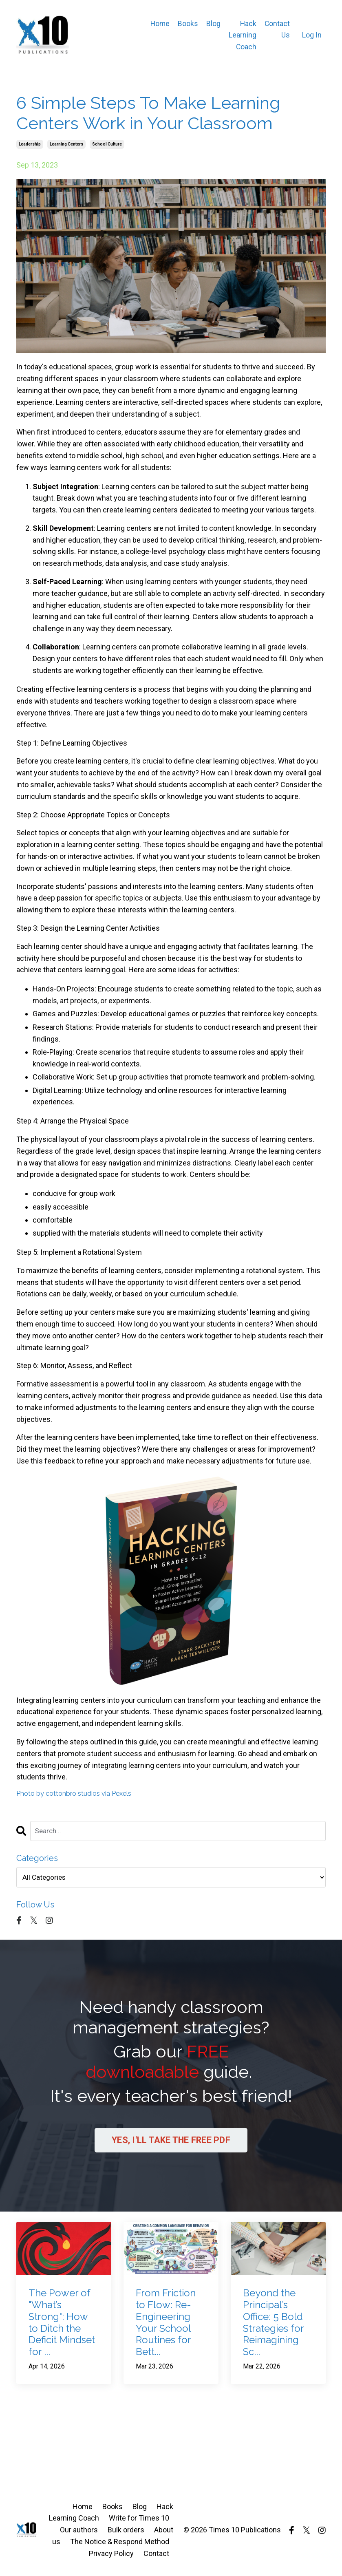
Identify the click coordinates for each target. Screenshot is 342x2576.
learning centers (66, 144)
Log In (312, 35)
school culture (107, 144)
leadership (30, 144)
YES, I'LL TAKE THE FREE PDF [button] (171, 2142)
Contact (156, 2555)
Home (159, 23)
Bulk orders (126, 2532)
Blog (213, 23)
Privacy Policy (111, 2555)
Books (187, 23)
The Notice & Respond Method (119, 2544)
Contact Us (277, 29)
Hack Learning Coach (242, 35)
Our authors (79, 2532)
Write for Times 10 (139, 2520)
